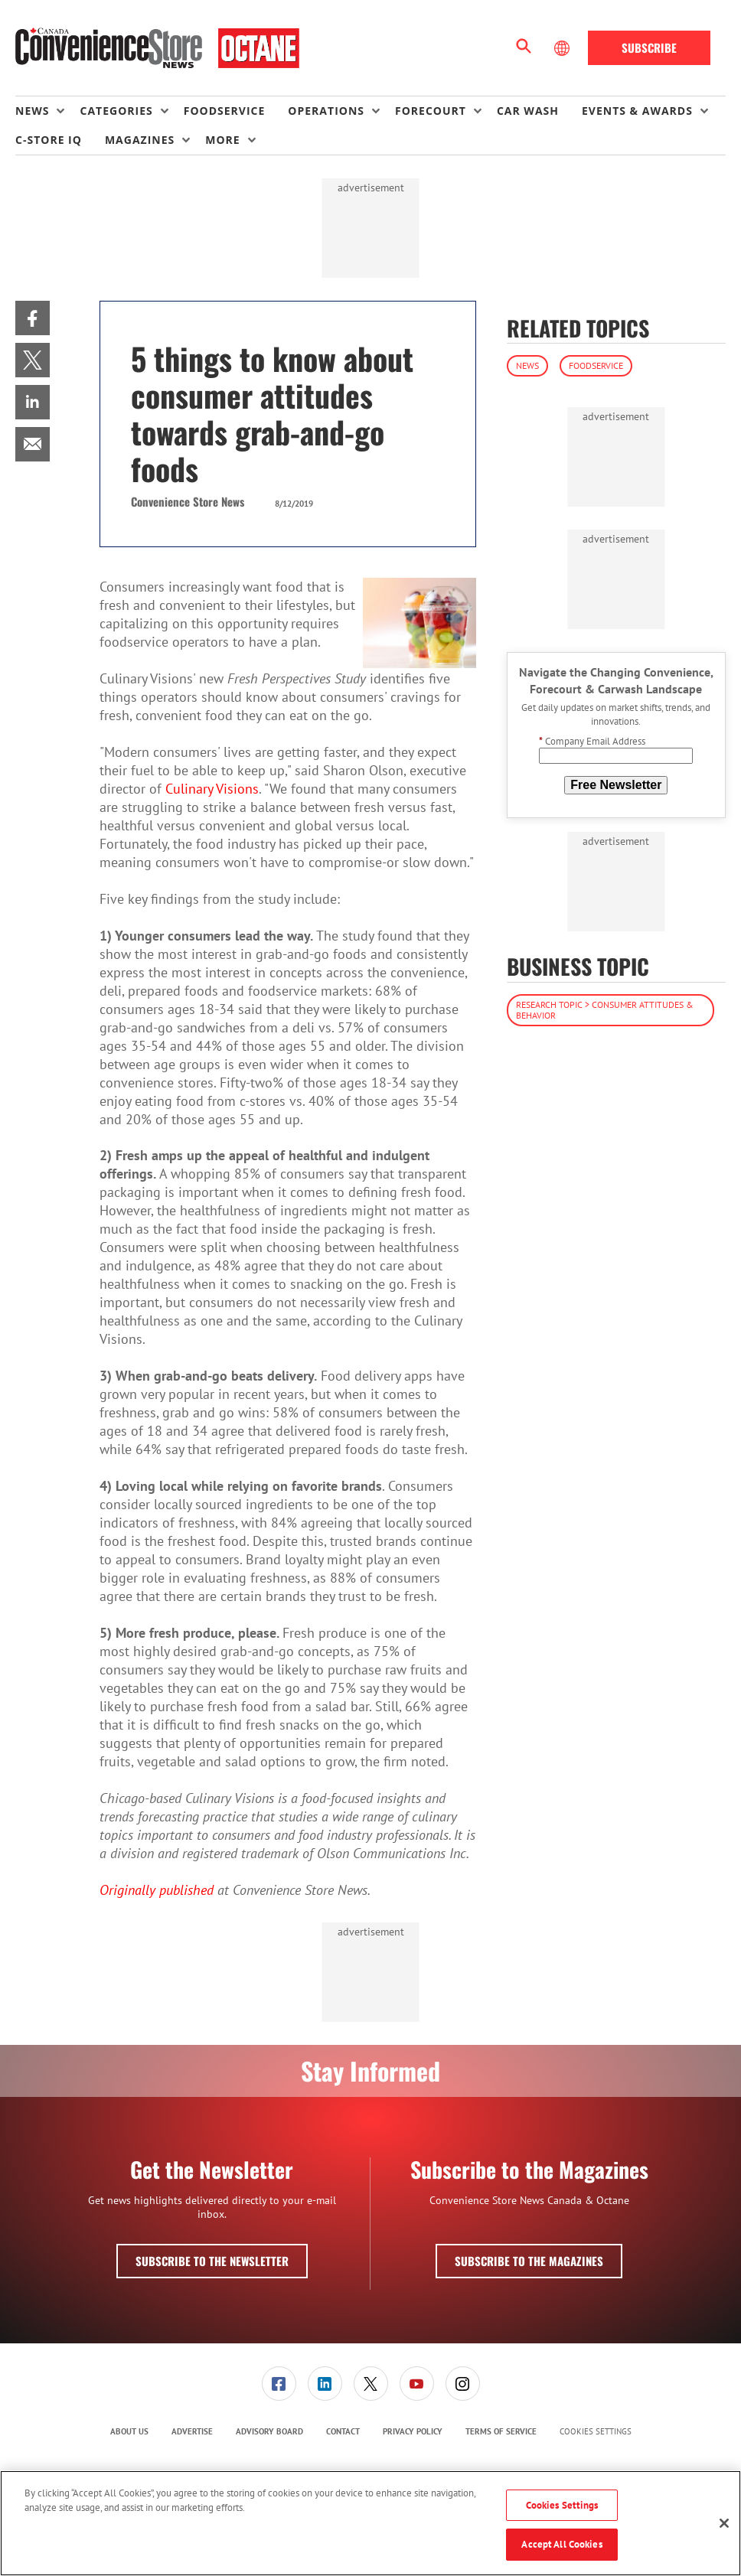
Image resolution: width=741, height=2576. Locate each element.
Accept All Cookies (561, 2544)
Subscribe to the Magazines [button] (529, 2260)
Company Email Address (592, 741)
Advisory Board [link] (269, 2431)
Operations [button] (326, 110)
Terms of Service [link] (501, 2431)
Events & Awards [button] (637, 110)
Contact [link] (343, 2431)
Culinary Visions (212, 788)
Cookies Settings (596, 2432)
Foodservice (596, 365)
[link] (32, 318)
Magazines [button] (140, 139)
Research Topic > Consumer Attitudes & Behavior (605, 1010)
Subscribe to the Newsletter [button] (212, 2260)
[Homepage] (157, 48)
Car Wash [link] (528, 110)
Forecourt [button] (430, 110)
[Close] (724, 2523)
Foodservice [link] (225, 110)
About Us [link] (129, 2431)
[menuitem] (47, 111)
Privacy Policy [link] (412, 2431)
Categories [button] (116, 110)
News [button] (32, 110)
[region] (370, 2523)
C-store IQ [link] (48, 139)
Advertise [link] (192, 2431)
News (527, 365)
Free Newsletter (615, 784)
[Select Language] (563, 48)
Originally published (157, 1890)
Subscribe (649, 47)
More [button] (222, 139)
